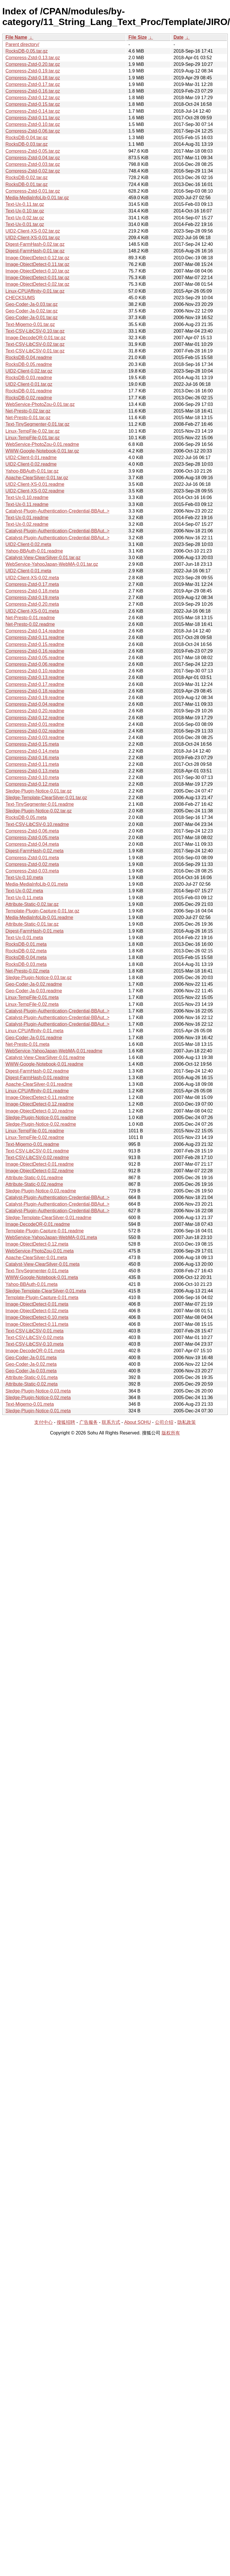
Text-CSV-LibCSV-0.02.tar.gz (34, 344)
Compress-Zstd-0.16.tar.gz (32, 91)
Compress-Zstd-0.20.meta (32, 604)
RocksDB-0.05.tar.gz (26, 51)
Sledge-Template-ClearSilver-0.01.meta (45, 1290)
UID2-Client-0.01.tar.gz (28, 384)
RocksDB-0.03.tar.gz (26, 144)
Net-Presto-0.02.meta (27, 970)
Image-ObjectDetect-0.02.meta (36, 1310)
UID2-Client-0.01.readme (31, 457)
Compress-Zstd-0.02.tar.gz (32, 170)
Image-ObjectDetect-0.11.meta (36, 1324)
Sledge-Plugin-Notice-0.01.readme (40, 1117)
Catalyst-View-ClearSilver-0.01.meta (42, 1264)
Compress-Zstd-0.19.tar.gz (32, 70)
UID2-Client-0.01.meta (28, 570)
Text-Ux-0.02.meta (24, 890)
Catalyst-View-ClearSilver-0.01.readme (45, 1057)
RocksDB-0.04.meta (26, 957)
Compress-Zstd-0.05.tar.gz (32, 151)
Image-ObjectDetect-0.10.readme (39, 1110)
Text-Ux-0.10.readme (26, 497)
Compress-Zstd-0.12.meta (32, 784)
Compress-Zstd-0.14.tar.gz (32, 111)
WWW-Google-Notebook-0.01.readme (44, 1064)
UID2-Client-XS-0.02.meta (32, 577)
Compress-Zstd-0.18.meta (32, 590)
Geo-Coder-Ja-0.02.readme (33, 984)
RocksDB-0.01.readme (28, 390)
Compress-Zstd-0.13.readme (34, 677)
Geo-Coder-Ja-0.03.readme (33, 990)
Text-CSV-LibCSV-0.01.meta (34, 1330)
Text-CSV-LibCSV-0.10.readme (37, 824)
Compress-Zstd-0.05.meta (32, 837)
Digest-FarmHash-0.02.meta (34, 850)
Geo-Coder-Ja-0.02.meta (31, 1364)
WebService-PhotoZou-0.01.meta (39, 1250)
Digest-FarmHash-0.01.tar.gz (34, 250)
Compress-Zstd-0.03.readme (34, 737)
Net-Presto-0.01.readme (30, 617)
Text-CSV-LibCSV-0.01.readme (37, 1150)
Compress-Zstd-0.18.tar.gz (32, 77)
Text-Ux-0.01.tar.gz (24, 224)
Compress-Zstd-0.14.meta (32, 751)
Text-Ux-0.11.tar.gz (24, 204)
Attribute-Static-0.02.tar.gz (32, 904)
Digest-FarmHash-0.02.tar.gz (34, 244)
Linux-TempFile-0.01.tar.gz (32, 437)
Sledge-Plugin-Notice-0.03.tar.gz (38, 977)
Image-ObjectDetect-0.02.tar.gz (37, 284)
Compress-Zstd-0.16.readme (34, 651)
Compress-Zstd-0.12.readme (34, 717)
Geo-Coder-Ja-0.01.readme (33, 1037)
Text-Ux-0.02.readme (26, 524)
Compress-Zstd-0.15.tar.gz (32, 104)
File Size (138, 37)
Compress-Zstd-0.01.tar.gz (32, 191)
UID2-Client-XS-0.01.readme (34, 484)
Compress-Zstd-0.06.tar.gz (32, 130)
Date (178, 37)
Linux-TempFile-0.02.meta (32, 1004)
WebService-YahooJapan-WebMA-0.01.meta (51, 1237)
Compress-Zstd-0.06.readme (34, 664)
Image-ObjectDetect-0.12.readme (39, 1104)
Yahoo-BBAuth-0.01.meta (31, 1284)
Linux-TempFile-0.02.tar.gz (32, 431)
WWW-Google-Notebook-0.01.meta (41, 1277)
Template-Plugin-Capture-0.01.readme (44, 1230)
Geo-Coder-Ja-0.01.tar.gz (31, 317)
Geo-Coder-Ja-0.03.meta (31, 1370)
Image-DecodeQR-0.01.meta (34, 1350)
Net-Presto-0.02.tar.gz (28, 410)
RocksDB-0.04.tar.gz (26, 137)
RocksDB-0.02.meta (26, 950)
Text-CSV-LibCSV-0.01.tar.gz (34, 350)
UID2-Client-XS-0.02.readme (34, 490)
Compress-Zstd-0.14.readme (34, 630)
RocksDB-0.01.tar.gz (26, 184)
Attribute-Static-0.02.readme (34, 1184)
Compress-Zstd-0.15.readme (34, 644)
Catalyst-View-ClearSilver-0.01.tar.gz (42, 557)
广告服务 (88, 1422)
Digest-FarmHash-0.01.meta (34, 931)
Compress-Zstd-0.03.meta (32, 870)
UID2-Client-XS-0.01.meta (32, 611)
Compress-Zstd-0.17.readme (34, 684)
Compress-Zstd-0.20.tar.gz (32, 64)
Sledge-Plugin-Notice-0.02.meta (38, 1397)
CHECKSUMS (20, 297)
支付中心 (43, 1422)
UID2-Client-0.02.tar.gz (28, 371)
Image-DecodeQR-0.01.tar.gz (35, 337)
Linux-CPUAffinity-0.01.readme (37, 1090)
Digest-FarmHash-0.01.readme (37, 1077)
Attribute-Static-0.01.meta (31, 1377)
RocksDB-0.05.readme (28, 364)
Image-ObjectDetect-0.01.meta (36, 1304)
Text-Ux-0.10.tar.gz (24, 210)
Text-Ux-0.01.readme (26, 517)
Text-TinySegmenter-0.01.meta (36, 1270)
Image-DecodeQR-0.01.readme (37, 1224)
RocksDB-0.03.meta (26, 964)
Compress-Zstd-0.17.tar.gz (32, 84)
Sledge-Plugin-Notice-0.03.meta (38, 1390)
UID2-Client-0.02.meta (28, 544)
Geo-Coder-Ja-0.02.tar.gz (31, 310)
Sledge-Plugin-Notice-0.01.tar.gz (38, 791)
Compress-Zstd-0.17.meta (32, 584)
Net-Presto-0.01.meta (27, 1044)
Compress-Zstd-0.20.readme (34, 710)
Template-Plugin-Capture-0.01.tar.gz (42, 910)
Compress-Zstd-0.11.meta (32, 764)
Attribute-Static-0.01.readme (34, 1177)
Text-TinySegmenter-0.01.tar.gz (37, 424)
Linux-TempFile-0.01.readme (34, 1130)
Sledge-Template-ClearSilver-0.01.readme (48, 1217)
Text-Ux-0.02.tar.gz (24, 217)
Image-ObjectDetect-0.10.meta (36, 1317)
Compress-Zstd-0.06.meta (32, 830)
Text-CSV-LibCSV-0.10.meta (34, 1344)
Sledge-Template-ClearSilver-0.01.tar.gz (46, 797)
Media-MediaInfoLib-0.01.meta (36, 884)
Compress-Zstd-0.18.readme (34, 690)
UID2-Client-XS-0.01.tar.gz (32, 237)
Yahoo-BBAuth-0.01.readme (34, 550)
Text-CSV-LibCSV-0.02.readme (37, 1157)
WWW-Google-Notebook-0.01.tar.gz (42, 450)
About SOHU (137, 1422)
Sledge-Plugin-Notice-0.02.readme (40, 1124)
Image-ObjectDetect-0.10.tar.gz (37, 270)
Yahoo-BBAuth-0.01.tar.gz (32, 471)
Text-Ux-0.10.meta (24, 877)
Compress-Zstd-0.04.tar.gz (32, 157)
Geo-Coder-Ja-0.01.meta (31, 1357)
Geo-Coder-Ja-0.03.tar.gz (31, 304)
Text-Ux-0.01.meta (24, 937)
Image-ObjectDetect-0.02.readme (39, 1170)
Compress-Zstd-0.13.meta (32, 770)
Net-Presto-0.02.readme (30, 624)
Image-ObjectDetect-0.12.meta (36, 1244)
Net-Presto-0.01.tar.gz (28, 417)
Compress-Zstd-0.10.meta (32, 777)
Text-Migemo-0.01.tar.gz (30, 324)
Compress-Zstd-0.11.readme (34, 637)
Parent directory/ (22, 44)
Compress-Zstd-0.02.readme (34, 730)
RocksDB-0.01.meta (26, 944)
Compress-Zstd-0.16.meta (32, 757)
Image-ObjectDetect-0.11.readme (39, 1097)
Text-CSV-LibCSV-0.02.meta (34, 1337)
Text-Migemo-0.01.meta (29, 1404)
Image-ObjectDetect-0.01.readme (39, 1164)
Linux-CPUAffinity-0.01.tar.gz (34, 291)
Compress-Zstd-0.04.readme (34, 704)
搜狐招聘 (66, 1422)
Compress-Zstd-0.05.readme (34, 657)
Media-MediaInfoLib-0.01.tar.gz (37, 197)
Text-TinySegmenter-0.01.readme (39, 804)
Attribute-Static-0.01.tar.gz (32, 924)
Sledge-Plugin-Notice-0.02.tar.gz (38, 810)
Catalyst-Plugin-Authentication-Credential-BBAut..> (57, 511)
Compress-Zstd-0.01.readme (34, 724)
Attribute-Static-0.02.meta (31, 1384)
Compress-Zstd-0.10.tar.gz (32, 124)
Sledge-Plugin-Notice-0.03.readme (40, 1190)
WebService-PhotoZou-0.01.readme (42, 444)
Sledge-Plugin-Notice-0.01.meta (38, 1410)
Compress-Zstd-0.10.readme (34, 670)
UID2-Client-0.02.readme (31, 464)
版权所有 (171, 1432)
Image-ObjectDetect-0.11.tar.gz (37, 264)
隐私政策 (186, 1422)
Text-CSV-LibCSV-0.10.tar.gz (34, 331)
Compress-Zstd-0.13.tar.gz (32, 57)
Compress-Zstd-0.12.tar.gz (32, 97)
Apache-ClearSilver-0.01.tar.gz (36, 477)
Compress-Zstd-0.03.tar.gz (32, 164)
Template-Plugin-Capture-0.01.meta (41, 1297)
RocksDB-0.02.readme (28, 397)
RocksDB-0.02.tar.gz (26, 177)
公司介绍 (164, 1422)
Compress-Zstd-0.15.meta (32, 744)
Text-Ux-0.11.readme (26, 504)
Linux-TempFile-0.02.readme (34, 1137)
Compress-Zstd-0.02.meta (32, 864)
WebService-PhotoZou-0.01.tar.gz (40, 404)
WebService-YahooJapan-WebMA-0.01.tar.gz (51, 564)
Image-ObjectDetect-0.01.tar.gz (37, 277)
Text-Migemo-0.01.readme (32, 1144)
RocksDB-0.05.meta (26, 817)
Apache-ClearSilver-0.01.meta (36, 1257)
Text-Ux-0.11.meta (24, 897)
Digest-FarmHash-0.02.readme (37, 1071)
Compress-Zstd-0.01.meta (32, 857)
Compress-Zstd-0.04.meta (32, 844)
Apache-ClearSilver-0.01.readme (38, 1084)
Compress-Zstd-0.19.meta (32, 597)
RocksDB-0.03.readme (28, 377)
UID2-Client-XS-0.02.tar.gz (32, 231)
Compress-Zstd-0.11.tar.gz (32, 117)
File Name (16, 37)
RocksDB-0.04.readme (28, 357)
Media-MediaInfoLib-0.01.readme (39, 917)
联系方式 (111, 1422)
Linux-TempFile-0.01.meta (32, 997)
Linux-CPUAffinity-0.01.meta (34, 1030)
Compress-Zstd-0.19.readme (34, 697)
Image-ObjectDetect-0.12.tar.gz (37, 257)
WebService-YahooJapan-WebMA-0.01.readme (53, 1050)
